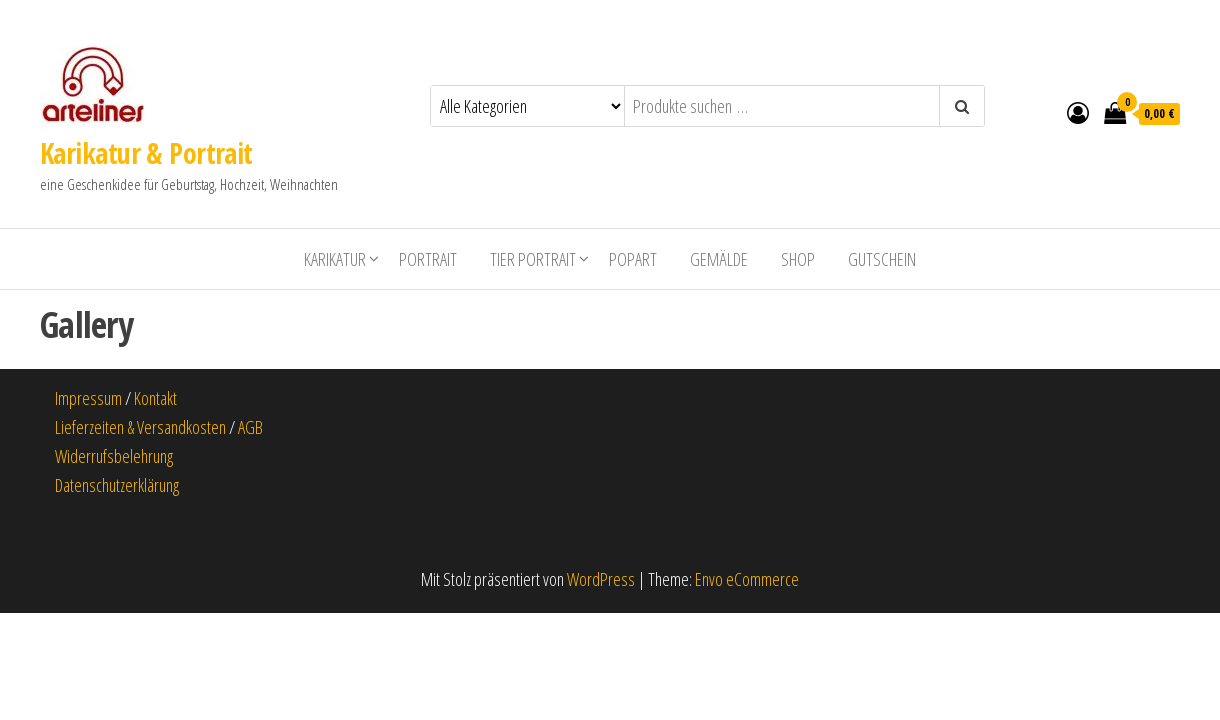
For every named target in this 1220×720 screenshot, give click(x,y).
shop (798, 259)
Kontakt (155, 398)
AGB (250, 427)
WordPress (601, 579)
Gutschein (882, 259)
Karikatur (335, 259)
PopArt (633, 259)
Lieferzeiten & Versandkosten (140, 427)
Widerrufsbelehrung (114, 456)
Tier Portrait (533, 259)
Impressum (88, 398)
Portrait (428, 259)
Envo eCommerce (747, 579)
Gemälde (719, 259)
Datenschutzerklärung (117, 485)
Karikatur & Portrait (146, 153)
